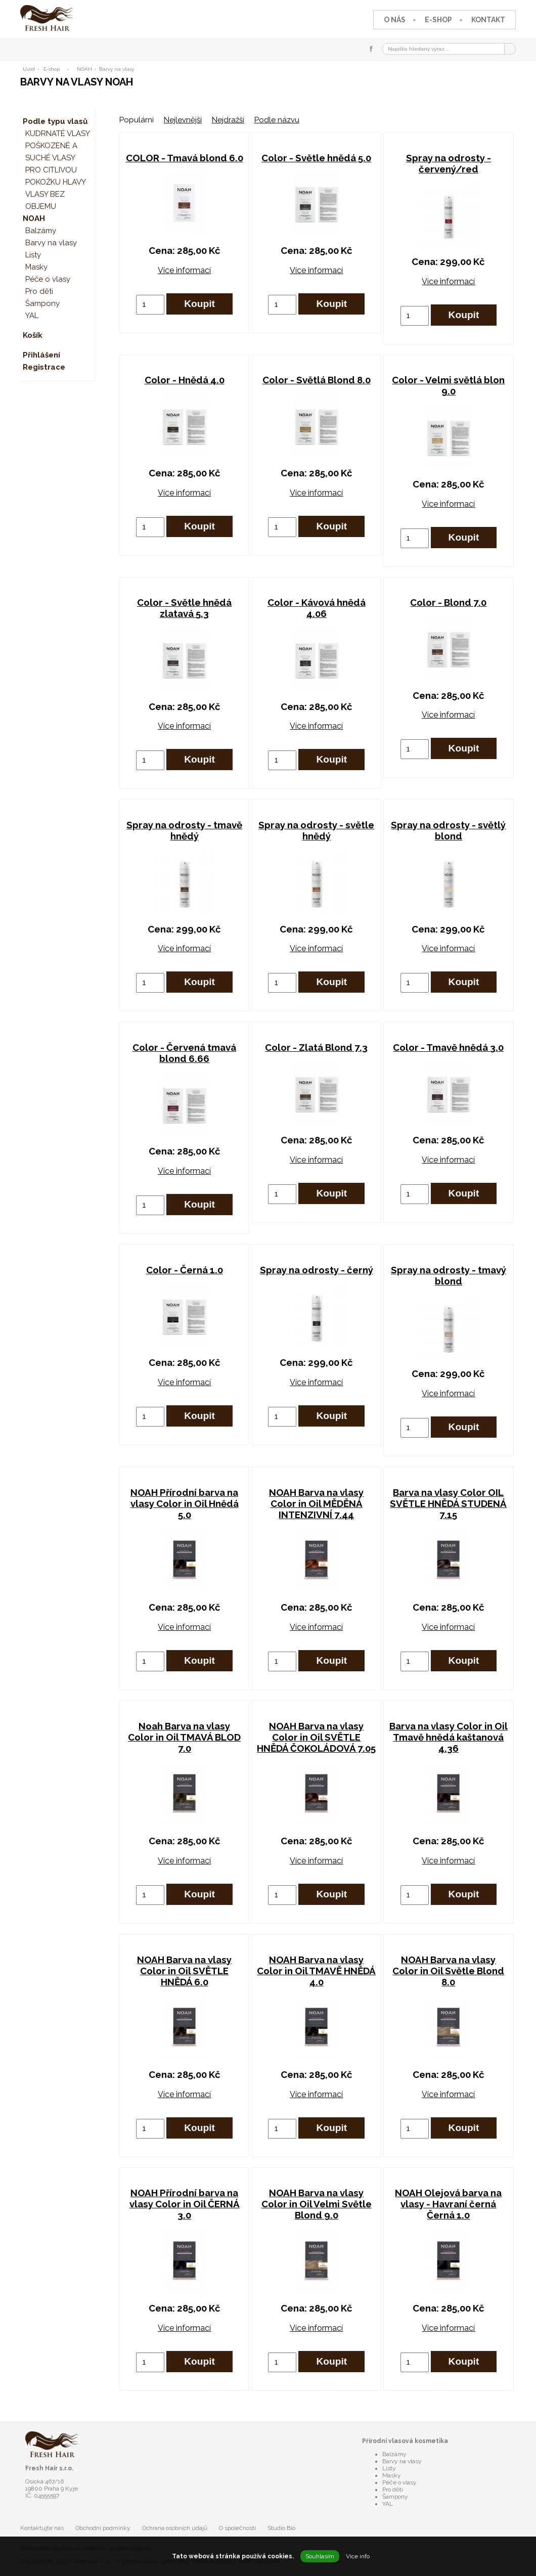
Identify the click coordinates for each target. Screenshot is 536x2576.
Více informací (184, 270)
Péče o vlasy (47, 279)
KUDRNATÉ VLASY (57, 133)
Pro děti (39, 291)
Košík (32, 335)
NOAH (84, 69)
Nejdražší (228, 119)
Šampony (42, 303)
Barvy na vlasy (116, 69)
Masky (36, 267)
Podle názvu (276, 119)
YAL (31, 315)
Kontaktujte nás (42, 2527)
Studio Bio (281, 2527)
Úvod (29, 69)
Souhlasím (319, 2556)
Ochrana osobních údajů (174, 2527)
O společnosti (237, 2527)
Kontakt (488, 20)
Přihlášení (41, 355)
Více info (358, 2556)
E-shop (438, 20)
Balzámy (40, 230)
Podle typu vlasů (55, 121)
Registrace (44, 367)
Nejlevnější (183, 119)
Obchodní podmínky (102, 2527)
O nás (395, 20)
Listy (33, 254)
